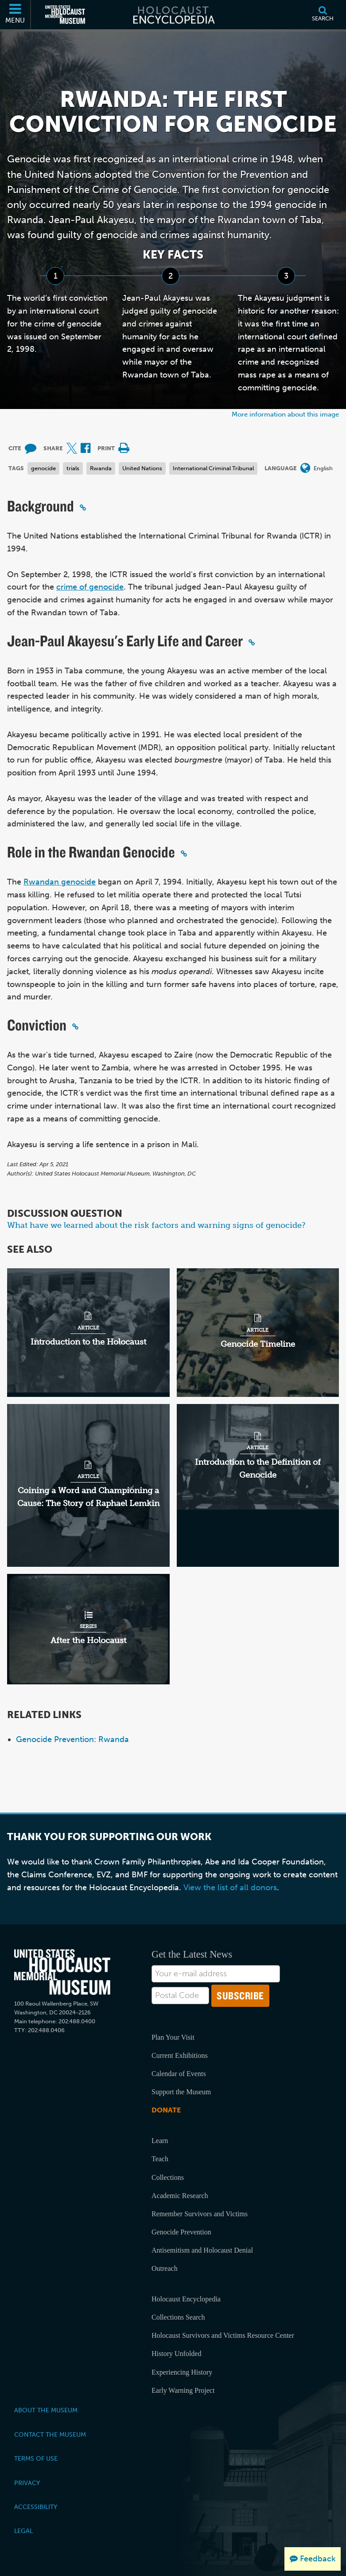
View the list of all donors (230, 1887)
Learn (160, 2140)
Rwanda (101, 468)
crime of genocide (90, 587)
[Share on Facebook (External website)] (85, 448)
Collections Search (178, 2317)
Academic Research (180, 2195)
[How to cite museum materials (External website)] (30, 448)
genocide (43, 468)
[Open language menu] (305, 468)
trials (72, 468)
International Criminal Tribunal (213, 468)
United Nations (142, 468)
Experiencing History (182, 2372)
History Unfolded (176, 2353)
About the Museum (46, 2410)
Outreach (165, 2268)
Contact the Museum (50, 2434)
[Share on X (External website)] (71, 448)
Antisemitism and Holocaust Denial (202, 2250)
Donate (166, 2110)
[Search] (323, 14)
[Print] (123, 448)
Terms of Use (36, 2458)
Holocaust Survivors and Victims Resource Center (223, 2335)
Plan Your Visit (173, 2037)
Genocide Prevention (181, 2232)
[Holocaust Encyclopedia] (173, 14)
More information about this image (285, 414)
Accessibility (35, 2507)
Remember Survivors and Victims (200, 2214)
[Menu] (15, 14)
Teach (160, 2159)
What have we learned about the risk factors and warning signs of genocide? (156, 1225)
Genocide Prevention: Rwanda (72, 1739)
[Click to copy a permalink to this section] (82, 507)
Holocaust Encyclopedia (186, 2299)
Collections (168, 2177)
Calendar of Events (179, 2073)
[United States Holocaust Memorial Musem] (62, 1972)
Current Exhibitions (180, 2055)
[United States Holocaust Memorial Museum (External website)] (65, 14)
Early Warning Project (183, 2390)
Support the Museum (181, 2092)
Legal (23, 2531)
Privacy (27, 2483)
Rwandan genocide (59, 882)
